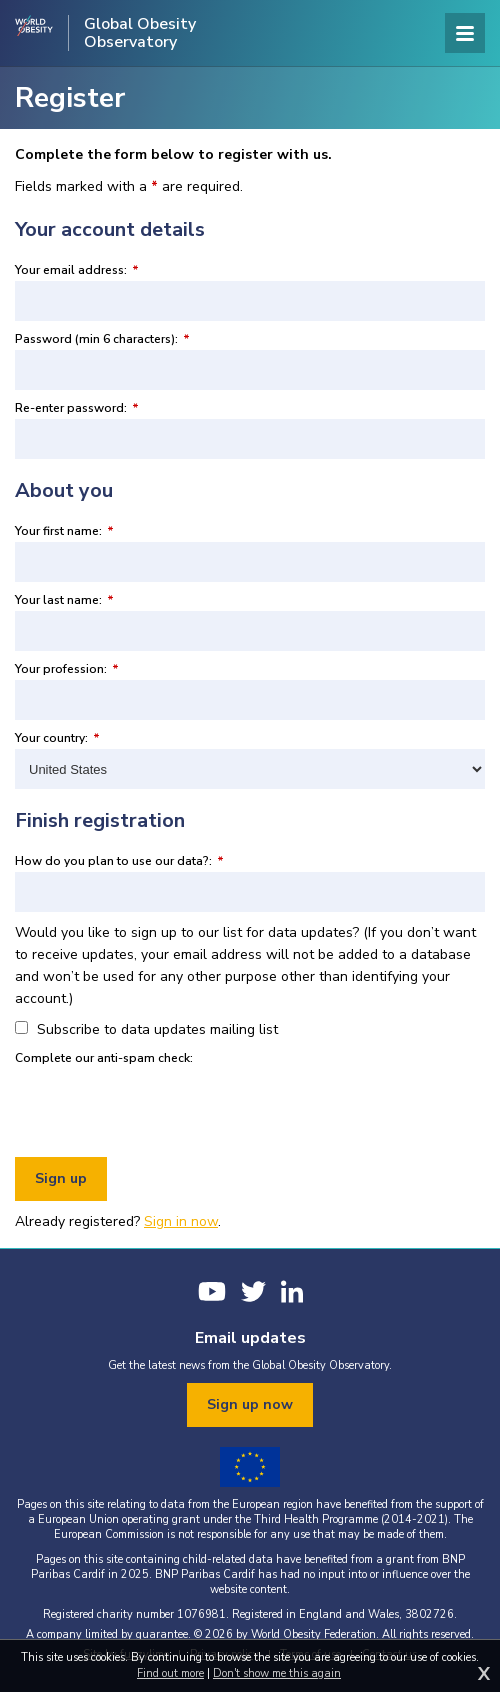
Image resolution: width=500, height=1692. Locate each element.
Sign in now (181, 1221)
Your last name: (64, 600)
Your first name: (64, 531)
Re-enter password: (77, 408)
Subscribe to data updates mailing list (146, 1029)
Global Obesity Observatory (140, 33)
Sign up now (250, 1404)
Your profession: (67, 669)
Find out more (170, 1673)
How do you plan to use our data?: (119, 861)
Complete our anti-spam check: (104, 1058)
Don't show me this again (277, 1673)
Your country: (57, 738)
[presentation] (167, 1108)
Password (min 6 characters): (102, 339)
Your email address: (77, 270)
